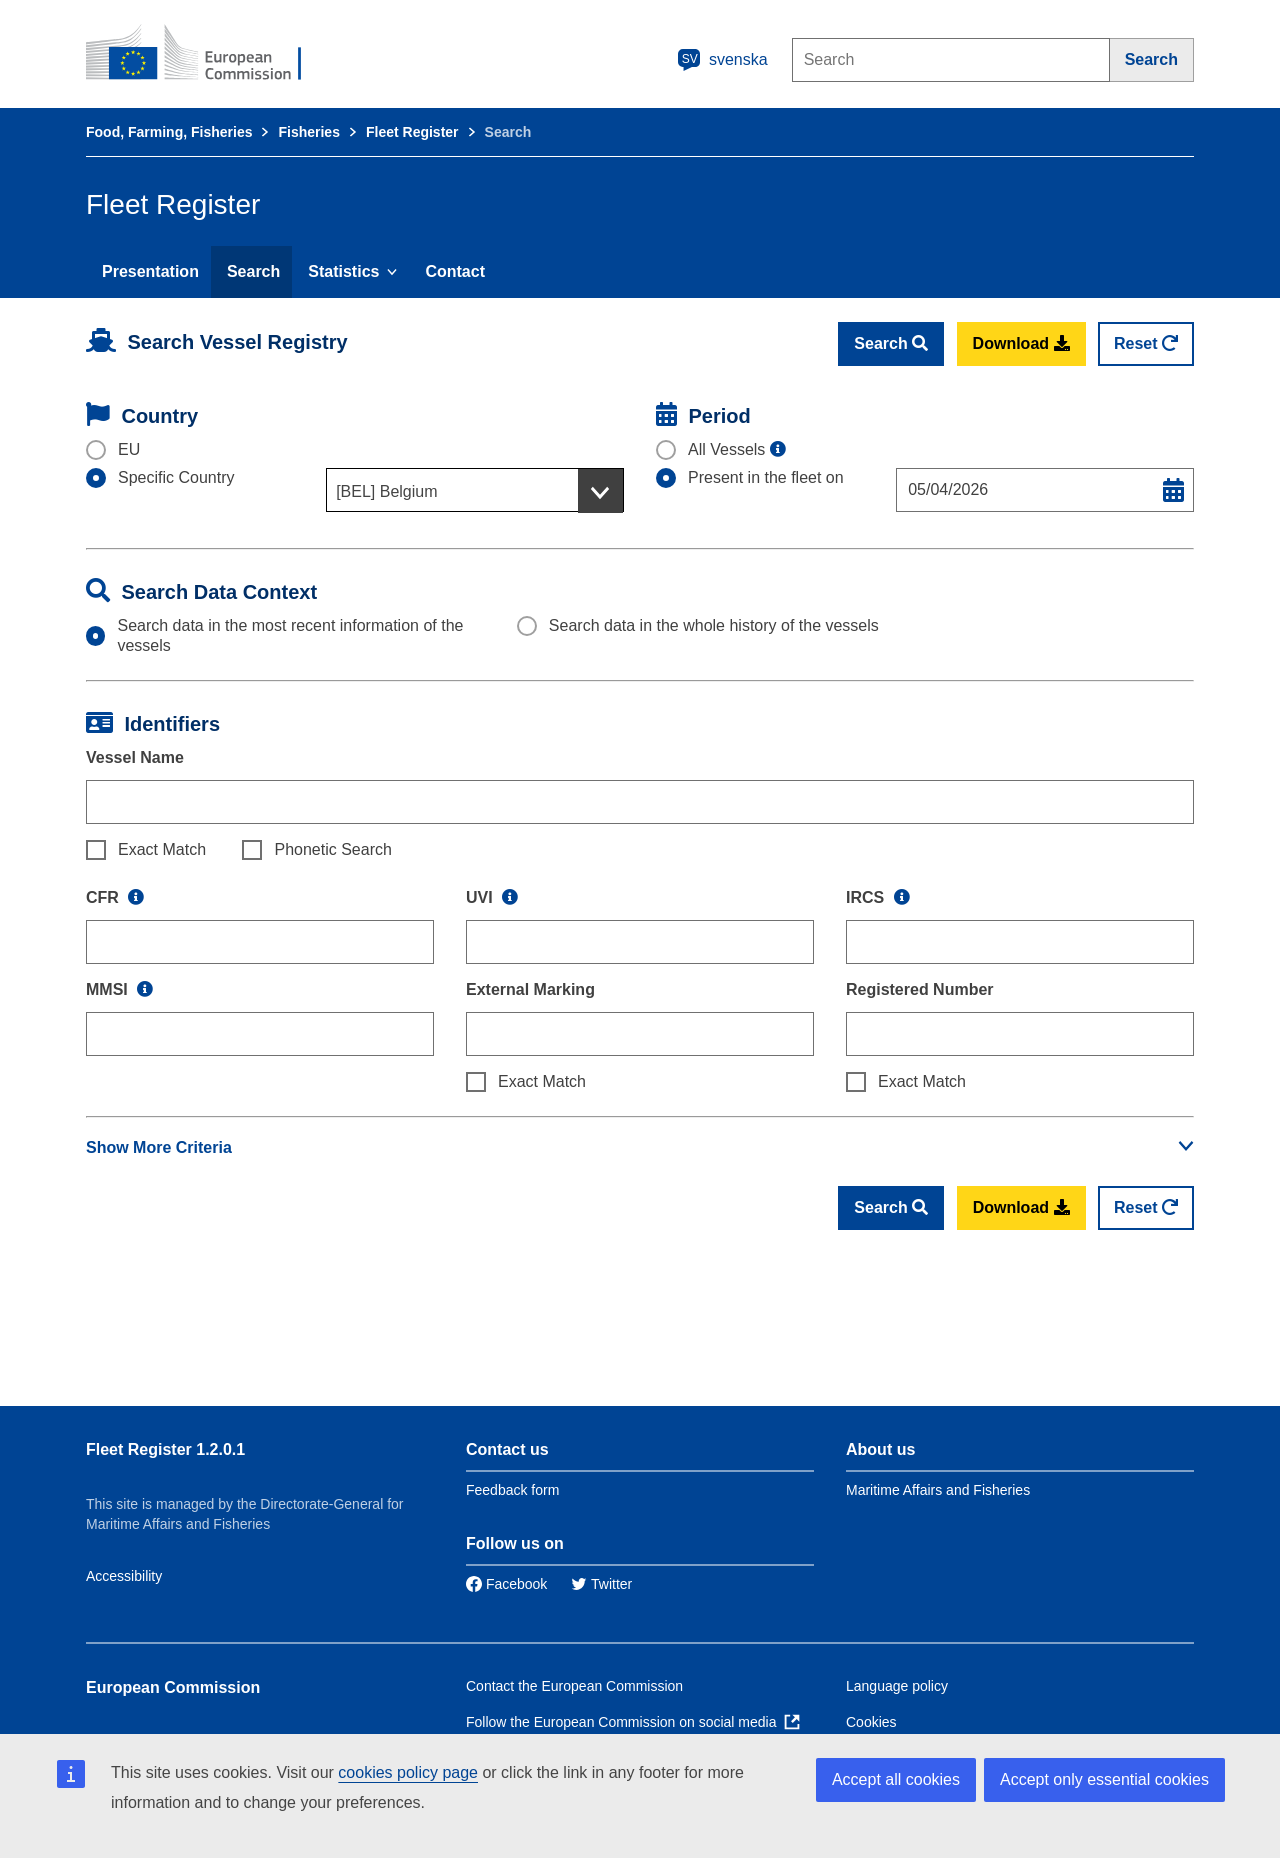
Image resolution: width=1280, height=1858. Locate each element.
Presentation (150, 271)
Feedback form (512, 1490)
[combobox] (475, 490)
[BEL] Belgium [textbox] (386, 491)
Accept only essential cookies (1104, 1779)
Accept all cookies (896, 1779)
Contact (455, 271)
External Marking (530, 989)
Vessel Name (135, 757)
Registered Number (920, 989)
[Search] (1152, 60)
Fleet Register (412, 132)
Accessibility (124, 1576)
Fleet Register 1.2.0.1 (165, 1449)
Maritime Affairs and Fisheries (938, 1490)
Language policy (897, 1686)
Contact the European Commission (574, 1686)
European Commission (173, 1687)
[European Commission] (207, 54)
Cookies (871, 1722)
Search (253, 271)
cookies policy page (408, 1772)
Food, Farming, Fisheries (169, 132)
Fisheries (308, 132)
